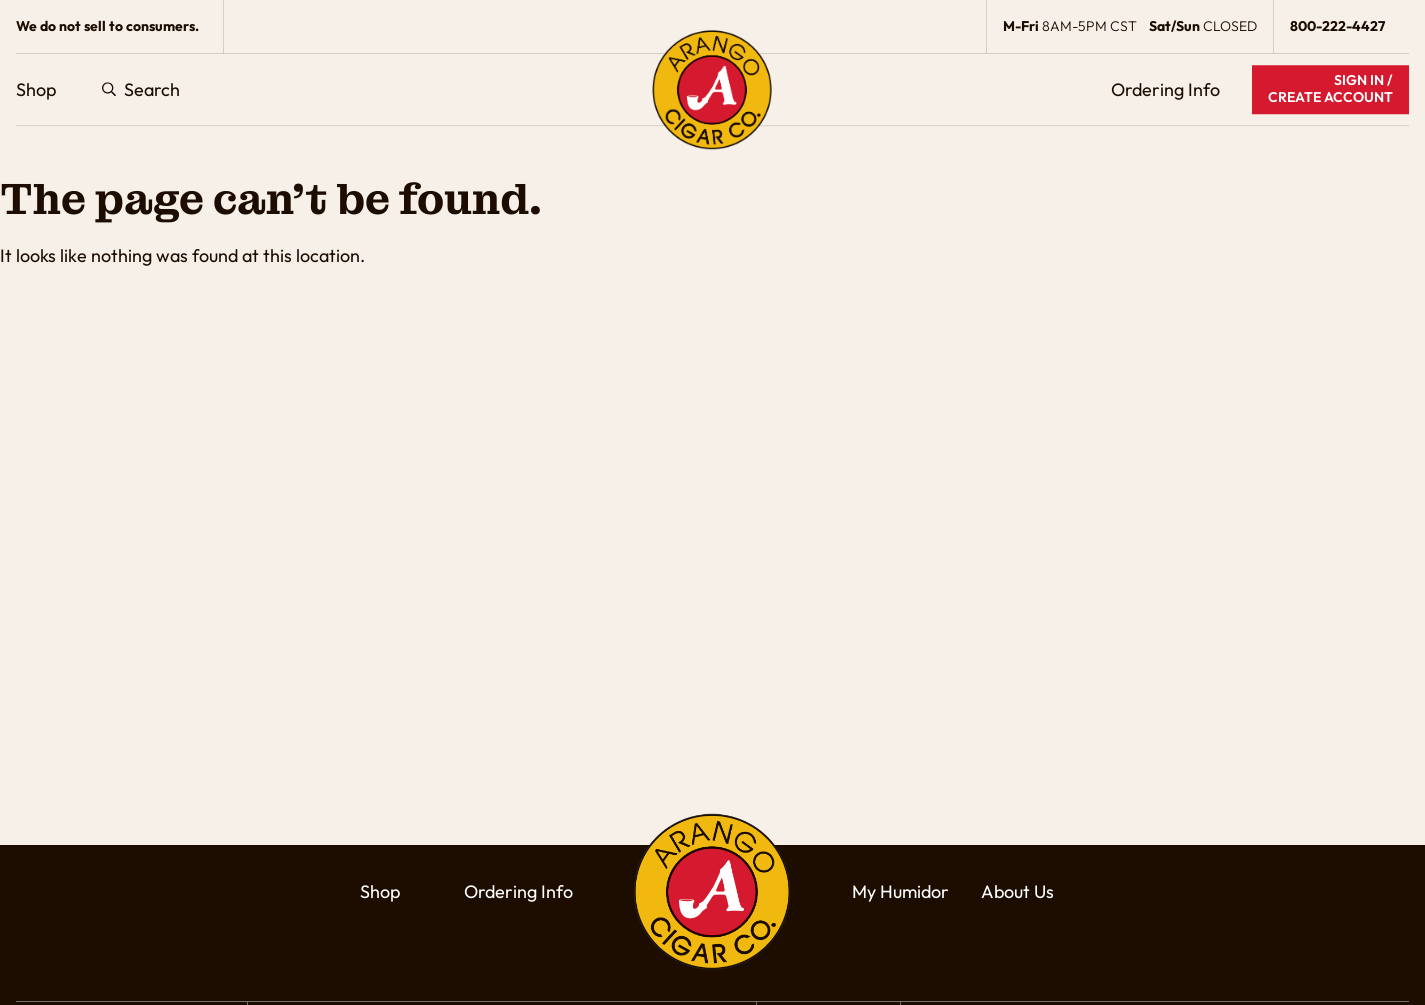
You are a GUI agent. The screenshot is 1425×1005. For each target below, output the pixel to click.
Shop (36, 89)
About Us (1017, 891)
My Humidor (900, 891)
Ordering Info (1165, 89)
